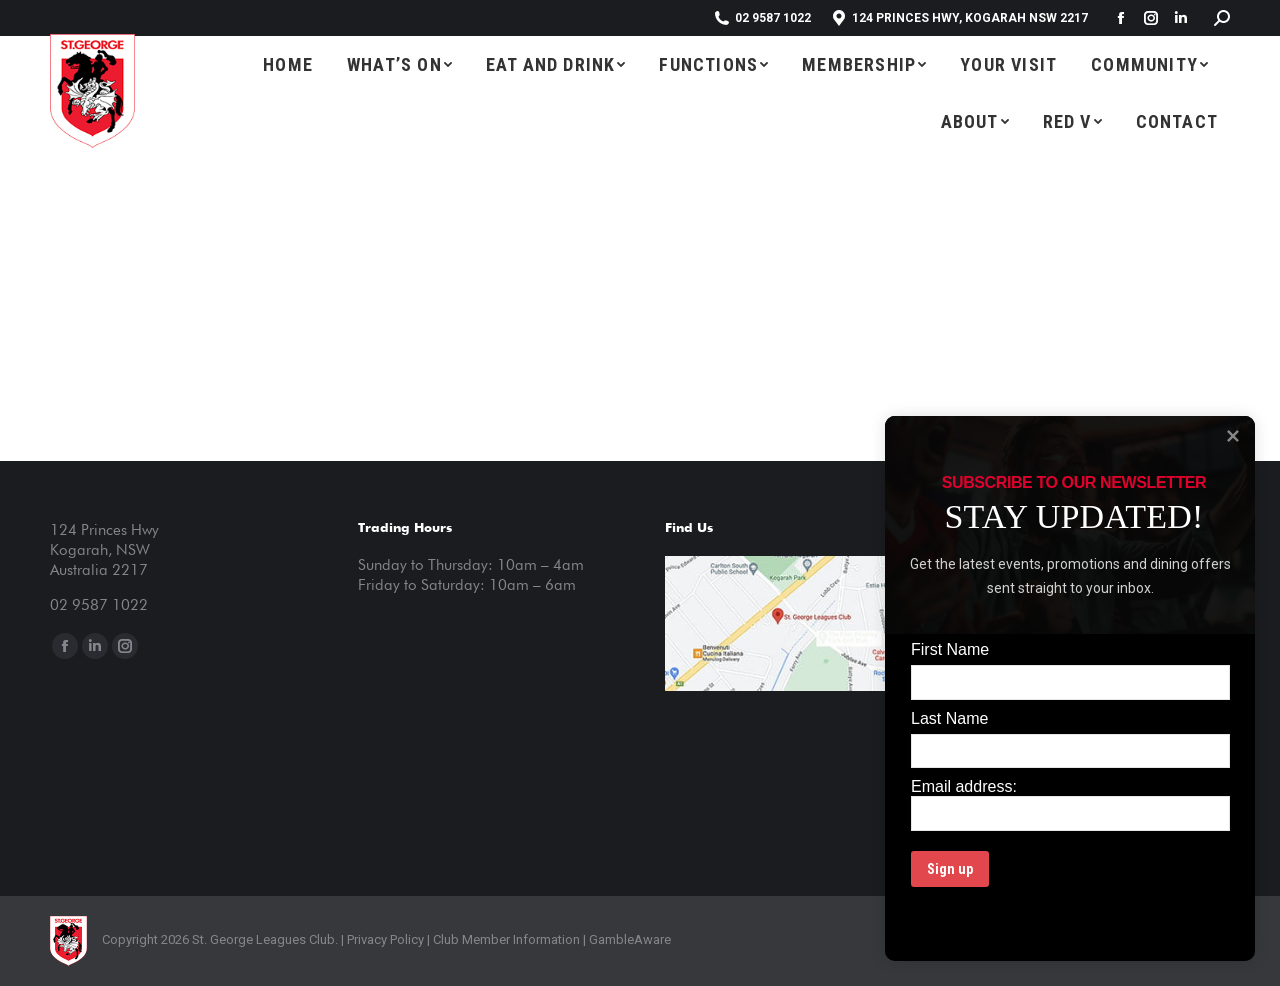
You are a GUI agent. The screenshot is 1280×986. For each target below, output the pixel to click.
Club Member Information (505, 939)
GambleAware (630, 939)
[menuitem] (288, 64)
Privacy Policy (385, 939)
